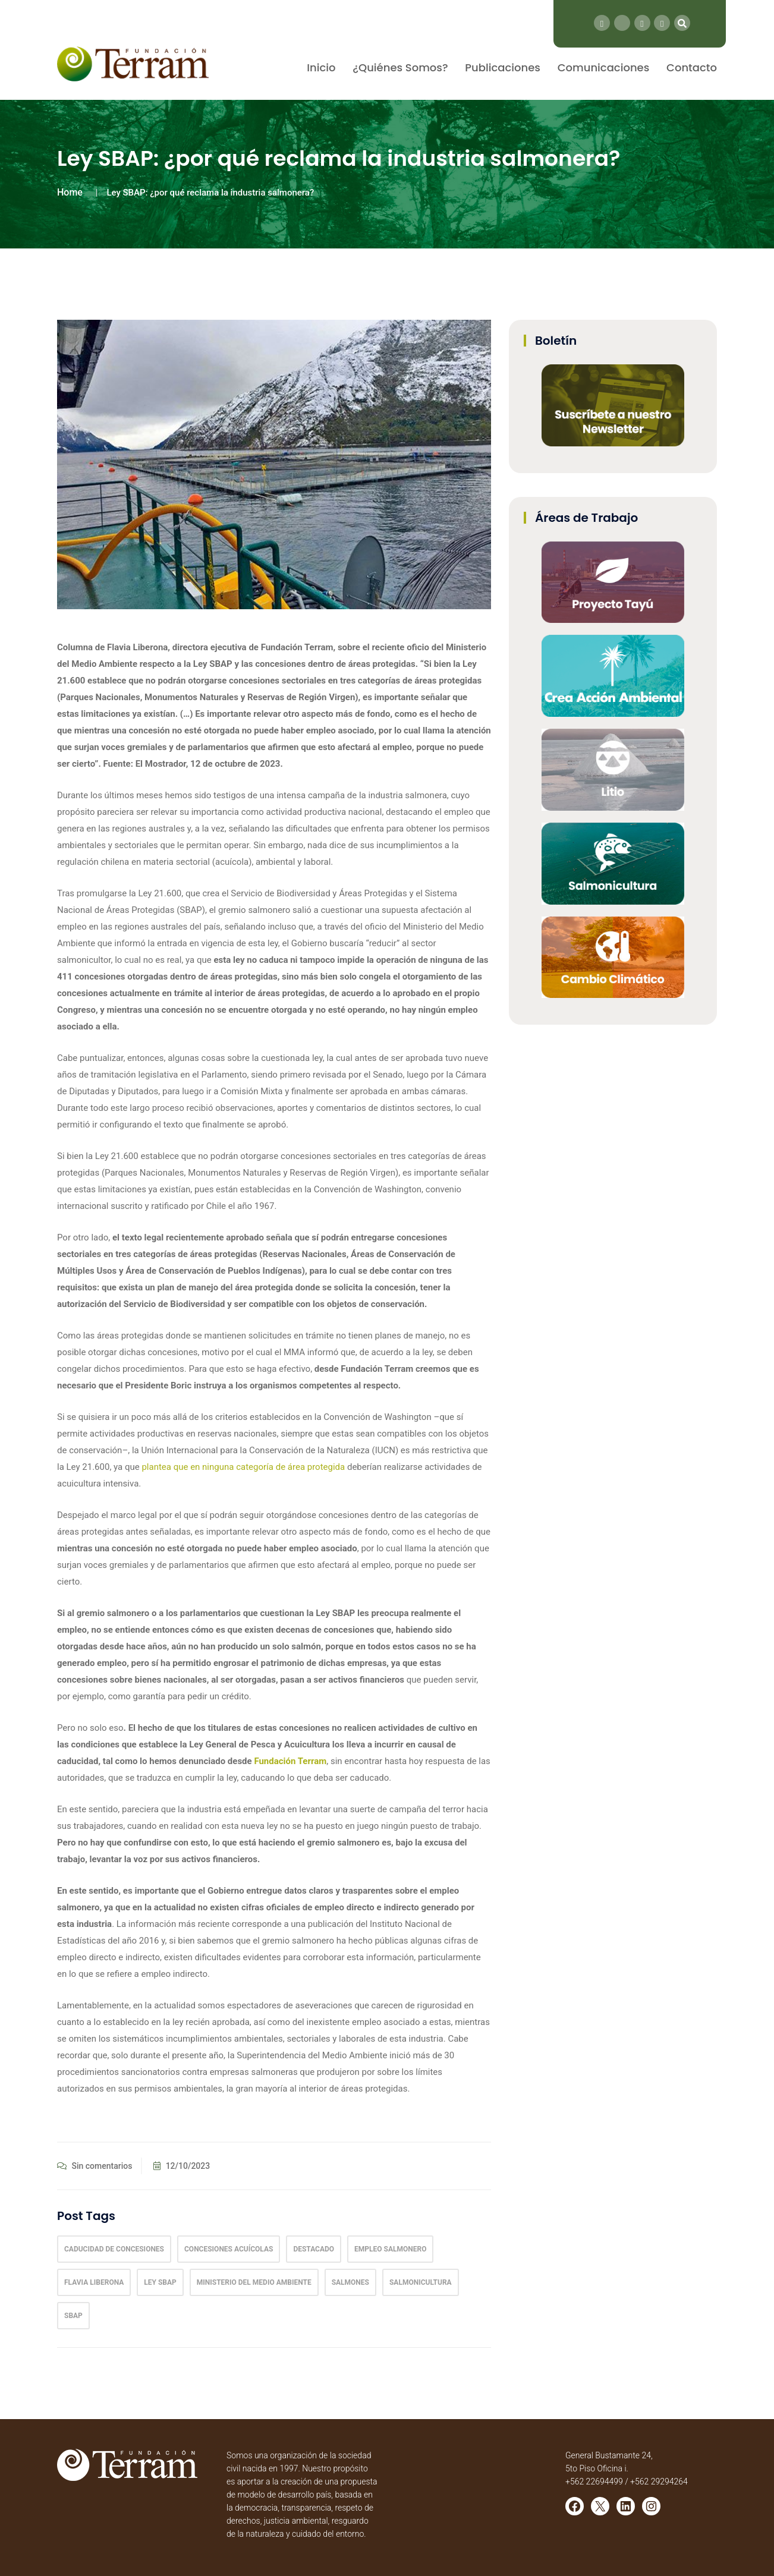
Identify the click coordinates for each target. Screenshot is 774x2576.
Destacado (313, 2249)
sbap (73, 2316)
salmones (350, 2282)
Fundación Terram (290, 1761)
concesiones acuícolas (228, 2249)
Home (70, 192)
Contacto (691, 67)
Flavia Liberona (94, 2282)
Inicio (321, 67)
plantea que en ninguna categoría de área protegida (243, 1467)
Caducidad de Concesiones (114, 2249)
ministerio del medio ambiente (254, 2282)
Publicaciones (502, 67)
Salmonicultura (420, 2282)
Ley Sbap (160, 2282)
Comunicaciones (604, 67)
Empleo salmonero (390, 2249)
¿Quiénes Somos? (400, 67)
